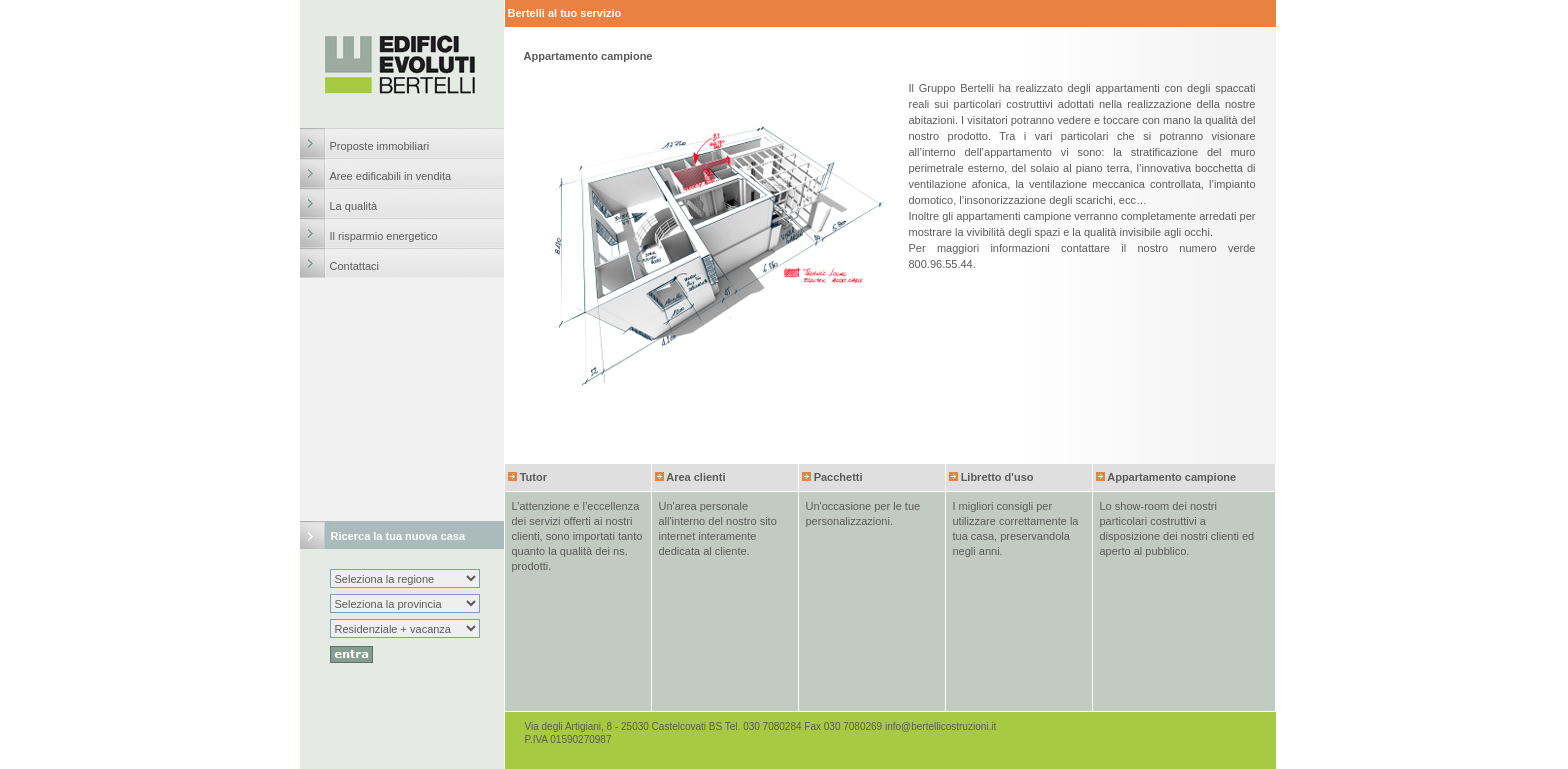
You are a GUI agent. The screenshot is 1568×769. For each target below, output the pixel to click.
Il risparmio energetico (384, 236)
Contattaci (355, 266)
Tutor (533, 477)
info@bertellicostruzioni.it (940, 726)
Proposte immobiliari (380, 146)
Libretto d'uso (997, 477)
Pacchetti (838, 477)
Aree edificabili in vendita (391, 176)
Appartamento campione (1171, 477)
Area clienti (695, 477)
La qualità (354, 206)
